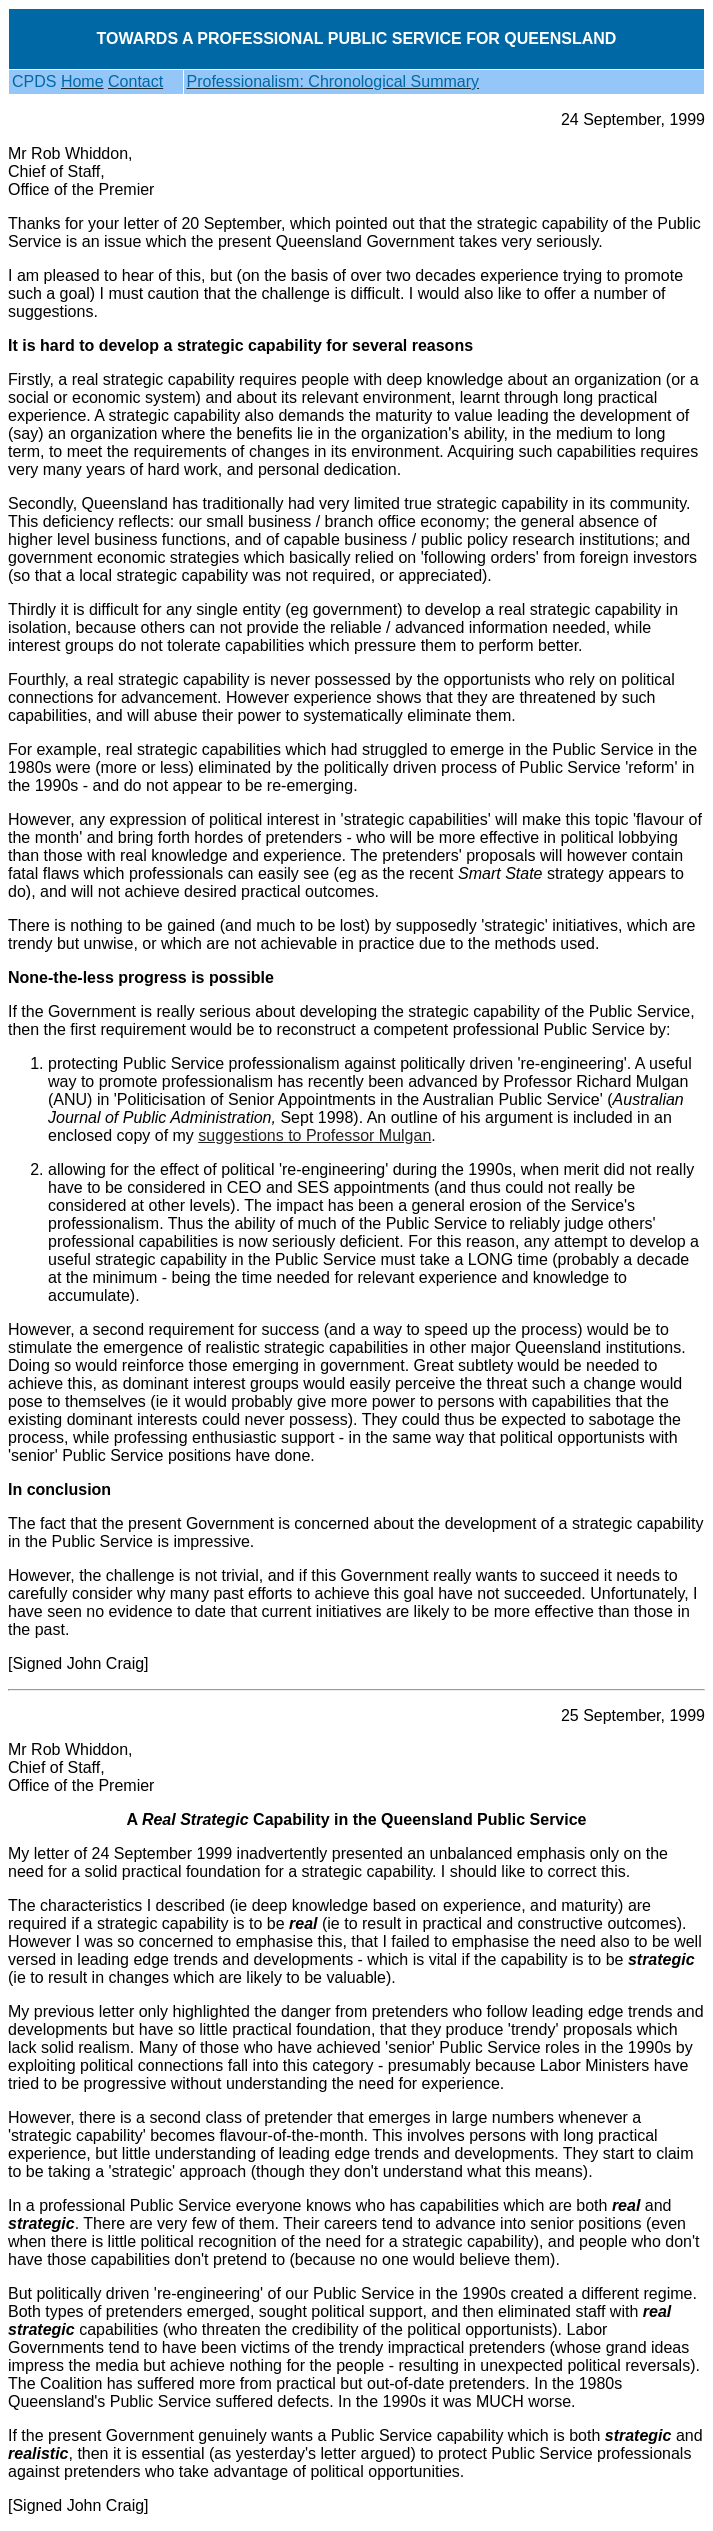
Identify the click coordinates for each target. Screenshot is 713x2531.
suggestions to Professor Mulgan (314, 1135)
